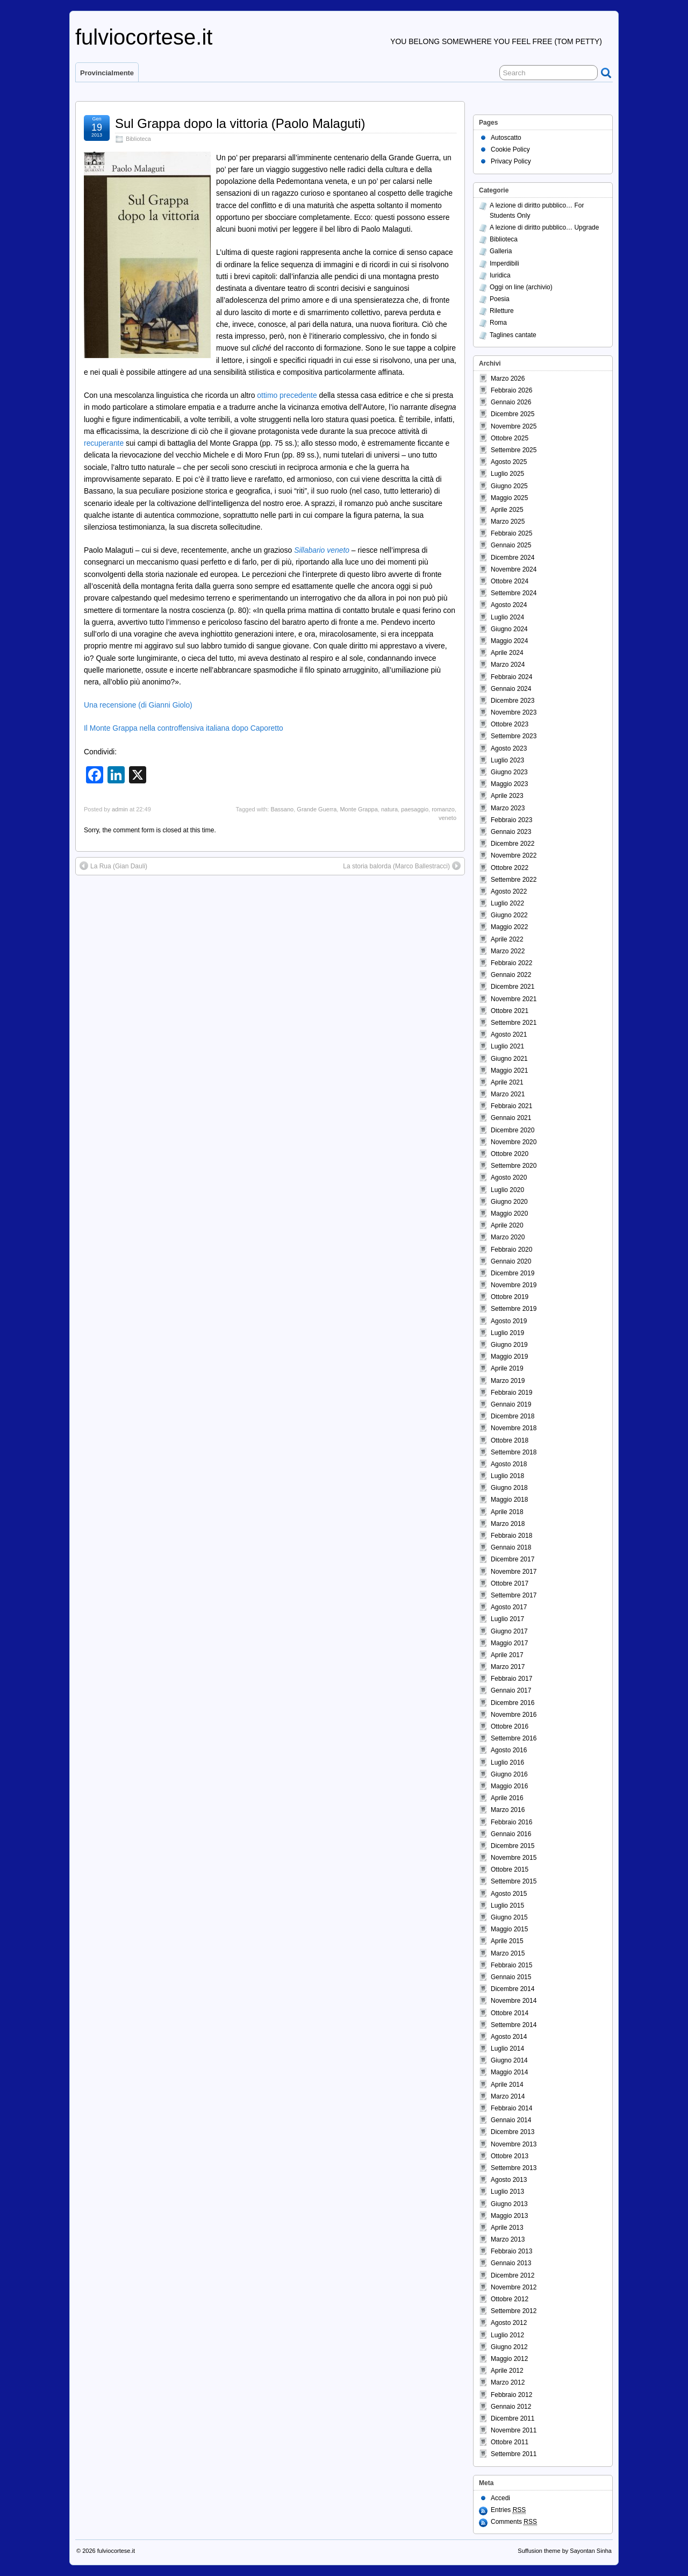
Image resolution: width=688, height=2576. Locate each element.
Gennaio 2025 (511, 545)
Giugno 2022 (509, 915)
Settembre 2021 (513, 1022)
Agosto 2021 (509, 1034)
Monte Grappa (358, 809)
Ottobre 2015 (509, 1869)
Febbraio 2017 (511, 1678)
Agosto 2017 (509, 1607)
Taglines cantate (513, 335)
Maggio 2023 (509, 784)
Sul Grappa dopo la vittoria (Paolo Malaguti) (240, 123)
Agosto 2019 (509, 1321)
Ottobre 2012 (509, 2299)
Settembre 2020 (513, 1165)
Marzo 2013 (508, 2239)
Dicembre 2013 (512, 2132)
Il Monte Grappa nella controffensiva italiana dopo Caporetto (183, 728)
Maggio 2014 (509, 2072)
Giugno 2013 (509, 2204)
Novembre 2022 (513, 855)
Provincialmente (107, 73)
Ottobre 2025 (509, 438)
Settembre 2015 (513, 1881)
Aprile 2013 (507, 2227)
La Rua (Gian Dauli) (118, 866)
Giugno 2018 (509, 1488)
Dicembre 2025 (512, 414)
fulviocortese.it (143, 37)
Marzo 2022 (508, 951)
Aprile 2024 (507, 653)
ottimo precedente (287, 395)
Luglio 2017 (507, 1619)
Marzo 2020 (508, 1237)
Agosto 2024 (509, 605)
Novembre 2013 (513, 2144)
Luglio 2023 (507, 760)
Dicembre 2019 (512, 1273)
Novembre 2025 (513, 426)
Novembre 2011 (513, 2430)
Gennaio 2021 (511, 1118)
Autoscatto (506, 137)
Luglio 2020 (507, 1190)
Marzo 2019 (508, 1381)
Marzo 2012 (508, 2382)
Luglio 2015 (507, 1905)
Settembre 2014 (513, 2025)
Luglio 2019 (507, 1333)
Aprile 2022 (507, 939)
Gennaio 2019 (511, 1404)
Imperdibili (504, 263)
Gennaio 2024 (511, 689)
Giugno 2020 (509, 1201)
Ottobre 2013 (509, 2156)
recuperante (104, 443)
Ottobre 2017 (509, 1583)
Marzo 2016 (508, 1810)
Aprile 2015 (507, 1941)
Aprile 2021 (507, 1082)
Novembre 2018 (513, 1428)
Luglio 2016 (507, 1762)
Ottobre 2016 (509, 1726)
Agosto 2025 (509, 462)
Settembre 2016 (513, 1738)
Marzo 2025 (508, 521)
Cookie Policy (510, 149)
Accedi (500, 2498)
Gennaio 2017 (511, 1690)
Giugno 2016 (509, 1774)
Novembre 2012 (513, 2287)
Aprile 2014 (507, 2084)
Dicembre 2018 (512, 1416)
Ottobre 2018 (509, 1440)
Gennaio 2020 (511, 1261)
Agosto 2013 (509, 2179)
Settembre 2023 (513, 736)
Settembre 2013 (513, 2168)
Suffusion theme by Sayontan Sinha (565, 2551)
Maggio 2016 (509, 1786)
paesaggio (414, 809)
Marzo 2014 (508, 2096)
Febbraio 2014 (511, 2108)
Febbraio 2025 (511, 533)
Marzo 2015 (508, 1953)
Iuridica (500, 275)
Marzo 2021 (508, 1094)
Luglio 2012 (507, 2335)
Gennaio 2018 (511, 1547)
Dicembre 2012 (512, 2275)
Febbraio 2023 (511, 820)
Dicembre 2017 (512, 1559)
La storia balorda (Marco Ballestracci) (396, 866)
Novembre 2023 (513, 712)
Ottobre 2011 (509, 2442)
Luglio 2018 (507, 1476)
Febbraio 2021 (511, 1106)
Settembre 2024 (513, 593)
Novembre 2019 (513, 1285)
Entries (508, 2510)
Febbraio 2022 (511, 963)
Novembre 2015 (513, 1857)
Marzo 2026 (508, 378)
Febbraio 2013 (511, 2251)
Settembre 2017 (513, 1595)
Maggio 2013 (509, 2216)
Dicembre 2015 (512, 1846)
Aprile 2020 (507, 1225)
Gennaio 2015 (511, 1977)
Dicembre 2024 (512, 557)
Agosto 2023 (509, 748)
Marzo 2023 (508, 808)
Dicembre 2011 (512, 2418)
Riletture (502, 311)
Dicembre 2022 (512, 843)
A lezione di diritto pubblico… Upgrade (544, 227)
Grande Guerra (316, 809)
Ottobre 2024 (509, 581)
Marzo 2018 (508, 1524)
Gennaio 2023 (511, 832)
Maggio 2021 (509, 1070)
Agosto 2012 (509, 2323)
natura (389, 809)
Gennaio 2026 (511, 402)
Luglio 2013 (507, 2191)
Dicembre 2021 (512, 986)
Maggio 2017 (509, 1643)
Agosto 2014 (509, 2036)
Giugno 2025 (509, 486)
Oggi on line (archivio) (521, 287)
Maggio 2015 (509, 1929)
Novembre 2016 (513, 1714)
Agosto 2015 (509, 1893)
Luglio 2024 (507, 617)
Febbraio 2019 (511, 1392)
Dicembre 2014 (512, 1989)
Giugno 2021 (509, 1058)
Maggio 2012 (509, 2359)
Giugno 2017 (509, 1631)
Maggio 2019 (509, 1356)
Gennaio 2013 (511, 2263)
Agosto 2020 (509, 1177)
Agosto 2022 (509, 891)
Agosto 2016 (509, 1750)
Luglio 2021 (507, 1046)
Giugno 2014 (509, 2060)
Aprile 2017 (507, 1655)
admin (120, 809)
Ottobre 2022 (509, 868)
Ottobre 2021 (509, 1011)
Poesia (500, 299)
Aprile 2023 (507, 796)
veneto (447, 818)
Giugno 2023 (509, 772)
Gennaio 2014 (511, 2120)
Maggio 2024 (509, 641)
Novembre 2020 (513, 1142)
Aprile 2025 (507, 509)
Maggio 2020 (509, 1213)
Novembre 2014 (513, 2000)
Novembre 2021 (513, 999)
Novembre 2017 (513, 1571)
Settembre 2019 (513, 1308)
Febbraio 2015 (511, 1965)
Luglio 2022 (507, 903)
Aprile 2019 (507, 1368)
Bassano (281, 809)
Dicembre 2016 (512, 1703)
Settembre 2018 (513, 1452)
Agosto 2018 (509, 1464)
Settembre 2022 (513, 879)
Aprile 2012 (507, 2370)
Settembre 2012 (513, 2311)
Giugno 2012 (509, 2347)
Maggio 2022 (509, 927)
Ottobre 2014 (509, 2013)
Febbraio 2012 (511, 2395)
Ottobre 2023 (509, 724)
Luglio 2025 (507, 473)
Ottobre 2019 (509, 1297)
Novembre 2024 (513, 569)
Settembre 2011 (513, 2454)
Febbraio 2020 (511, 1249)
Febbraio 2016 (511, 1822)
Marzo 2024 (508, 664)
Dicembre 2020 (512, 1130)
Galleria (501, 251)
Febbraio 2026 (511, 390)
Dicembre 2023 (512, 700)
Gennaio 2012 (511, 2406)
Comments (514, 2522)
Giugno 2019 (509, 1344)
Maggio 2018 (509, 1499)
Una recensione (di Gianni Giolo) (138, 705)
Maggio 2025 (509, 498)
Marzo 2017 (508, 1667)
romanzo (443, 809)
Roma (498, 322)
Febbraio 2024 (511, 677)
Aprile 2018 (507, 1512)
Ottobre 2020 (509, 1154)
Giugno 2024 (509, 629)
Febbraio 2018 (511, 1535)
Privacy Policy (511, 161)
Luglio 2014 (507, 2048)
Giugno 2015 (509, 1917)
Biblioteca (138, 138)
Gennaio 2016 (511, 1834)
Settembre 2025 (513, 450)
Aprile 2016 (507, 1798)
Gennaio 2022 (511, 975)
